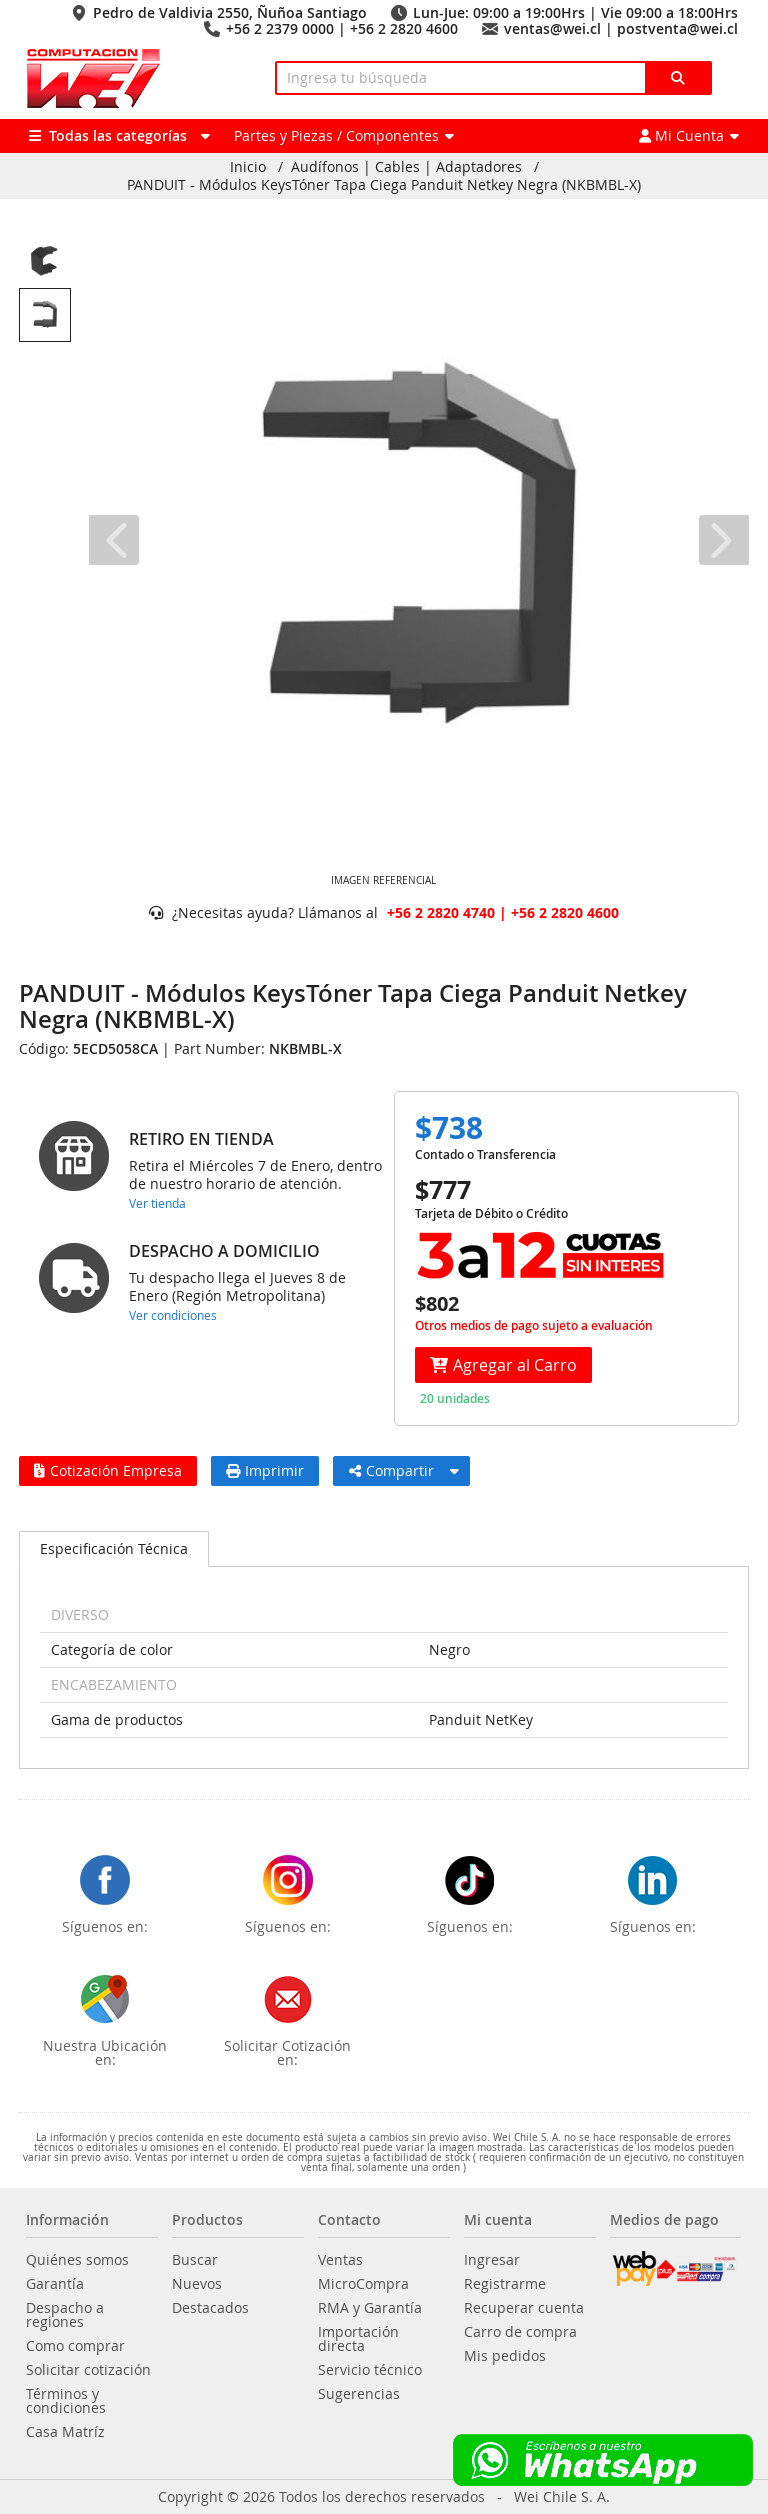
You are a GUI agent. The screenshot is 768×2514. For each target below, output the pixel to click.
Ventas (340, 2260)
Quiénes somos (77, 2260)
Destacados (210, 2308)
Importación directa (358, 2339)
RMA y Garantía (370, 2308)
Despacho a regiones (65, 2315)
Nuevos (197, 2284)
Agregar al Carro (503, 1365)
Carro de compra (520, 2332)
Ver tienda (157, 1203)
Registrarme (505, 2284)
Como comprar (75, 2346)
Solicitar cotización (88, 2370)
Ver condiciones (173, 1315)
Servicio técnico (370, 2370)
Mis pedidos (505, 2356)
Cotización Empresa (108, 1470)
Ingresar (492, 2260)
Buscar (195, 2260)
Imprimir (265, 1470)
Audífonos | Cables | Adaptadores (406, 167)
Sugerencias (359, 2394)
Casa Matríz (65, 2432)
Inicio (248, 167)
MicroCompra (363, 2284)
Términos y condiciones (66, 2401)
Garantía (55, 2284)
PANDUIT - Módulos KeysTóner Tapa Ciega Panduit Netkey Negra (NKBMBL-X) (384, 185)
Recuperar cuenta (524, 2308)
